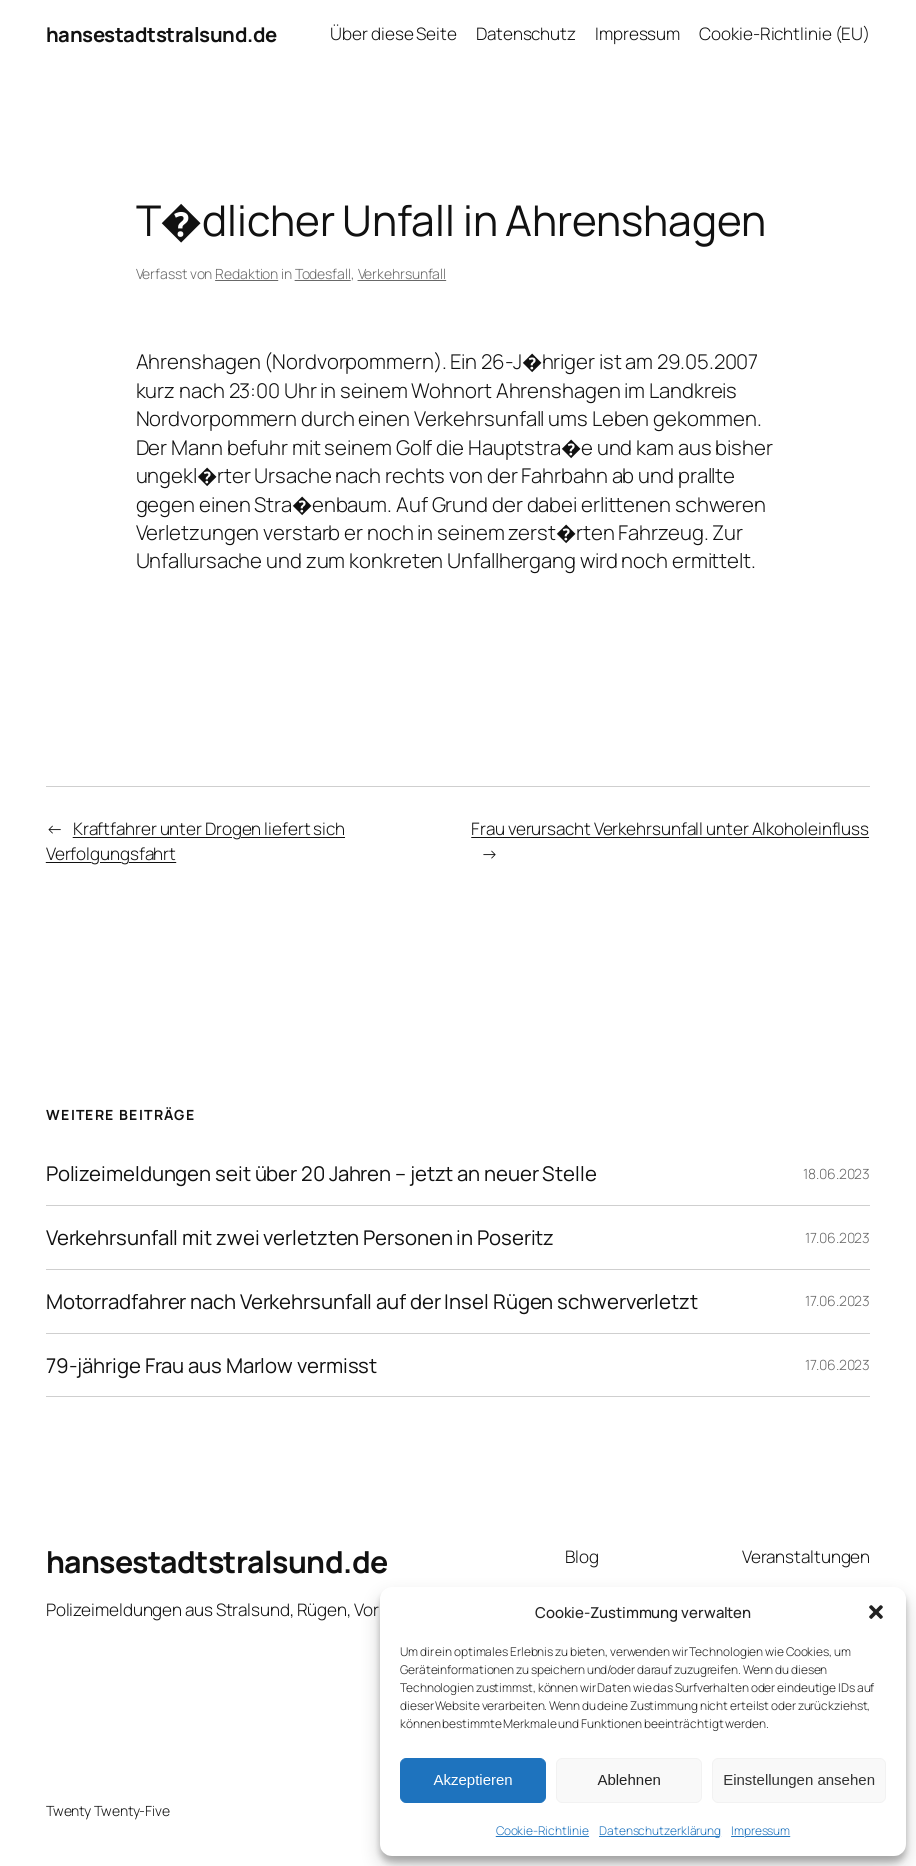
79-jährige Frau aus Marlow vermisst (212, 1365)
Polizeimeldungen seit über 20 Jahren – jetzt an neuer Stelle (321, 1173)
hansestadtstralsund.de (161, 34)
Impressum (760, 1830)
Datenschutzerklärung (660, 1830)
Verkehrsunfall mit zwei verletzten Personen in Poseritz (300, 1237)
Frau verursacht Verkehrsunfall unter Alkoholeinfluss (670, 828)
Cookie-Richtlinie (542, 1830)
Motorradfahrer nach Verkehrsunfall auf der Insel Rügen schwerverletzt (372, 1301)
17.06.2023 (837, 1237)
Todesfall (323, 273)
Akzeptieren (472, 1779)
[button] (876, 1612)
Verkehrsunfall (402, 273)
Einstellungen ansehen (799, 1779)
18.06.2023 (836, 1173)
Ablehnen (628, 1779)
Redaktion (246, 273)
